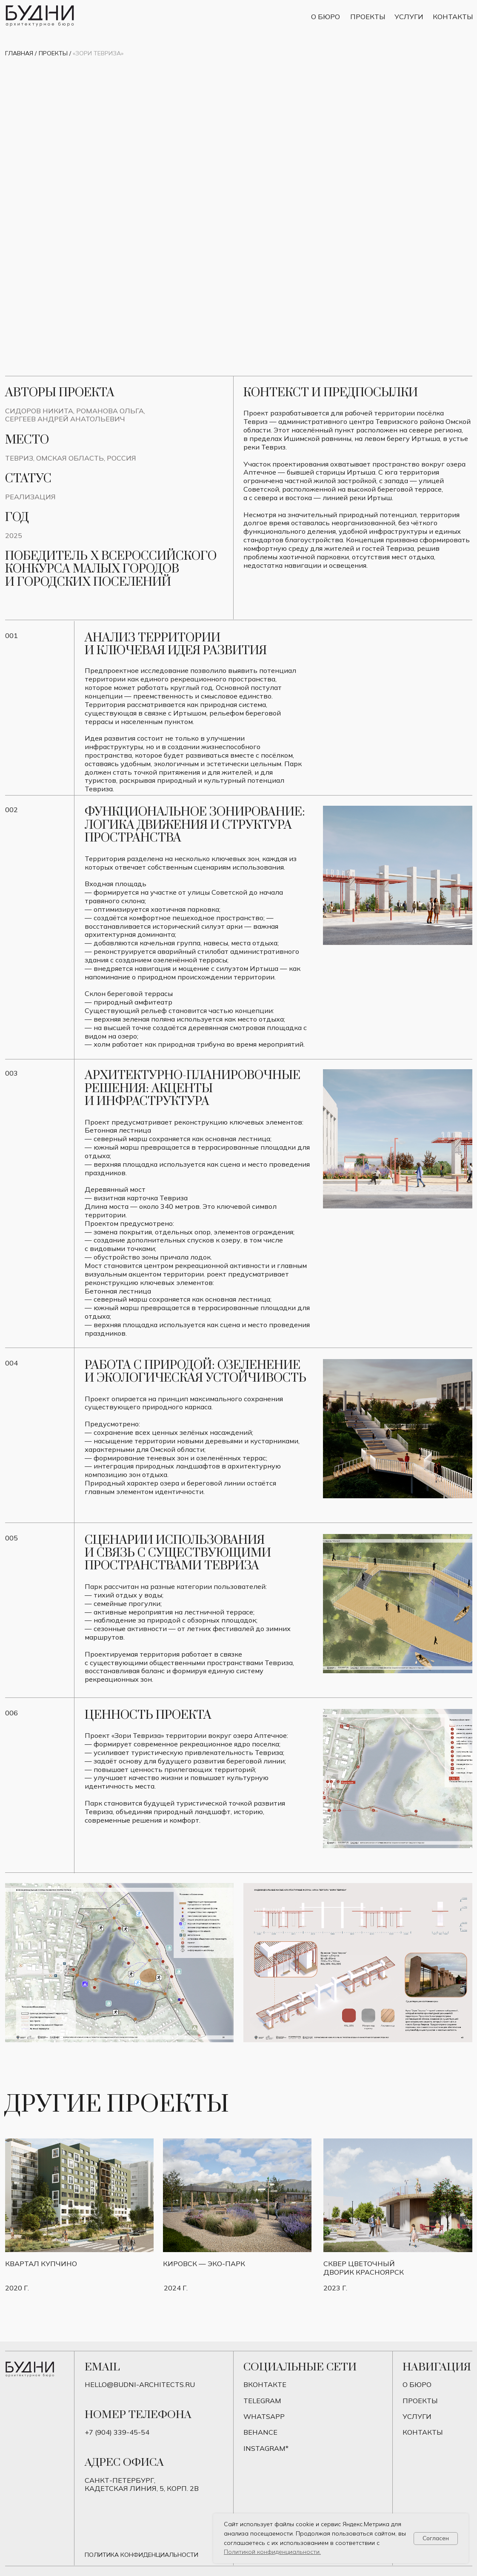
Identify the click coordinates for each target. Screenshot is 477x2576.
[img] (397, 2195)
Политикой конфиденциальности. (272, 2552)
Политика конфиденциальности (141, 2555)
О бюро (325, 16)
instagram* (265, 2448)
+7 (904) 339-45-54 (117, 2432)
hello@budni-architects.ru (140, 2384)
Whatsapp (264, 2416)
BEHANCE (260, 2432)
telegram (262, 2400)
